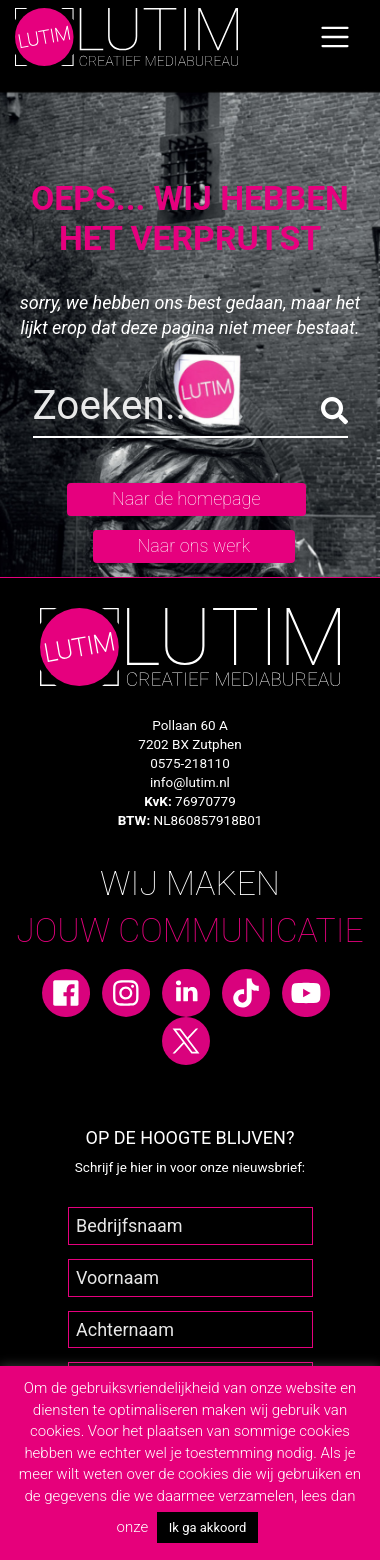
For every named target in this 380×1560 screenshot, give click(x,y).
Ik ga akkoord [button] (208, 1527)
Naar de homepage (186, 498)
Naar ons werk (194, 545)
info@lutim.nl (190, 782)
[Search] (190, 410)
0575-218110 (190, 763)
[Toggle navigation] (335, 37)
